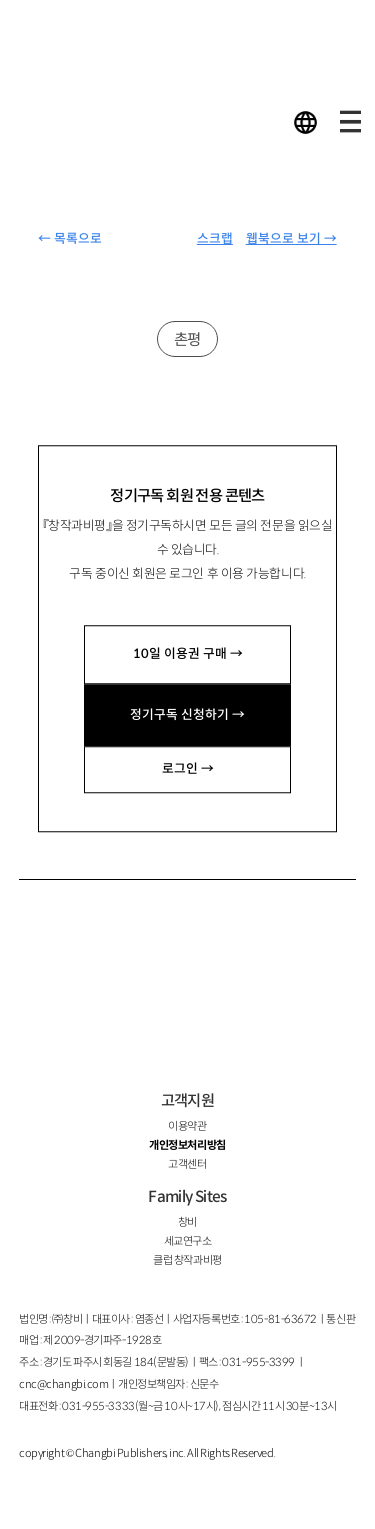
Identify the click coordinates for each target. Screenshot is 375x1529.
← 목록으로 (70, 239)
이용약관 (187, 1126)
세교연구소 (188, 1241)
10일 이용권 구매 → (188, 654)
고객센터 (187, 1164)
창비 (187, 1222)
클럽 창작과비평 (187, 1260)
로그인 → (188, 769)
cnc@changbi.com (63, 1384)
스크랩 (215, 239)
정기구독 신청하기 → (187, 715)
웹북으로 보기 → (291, 239)
